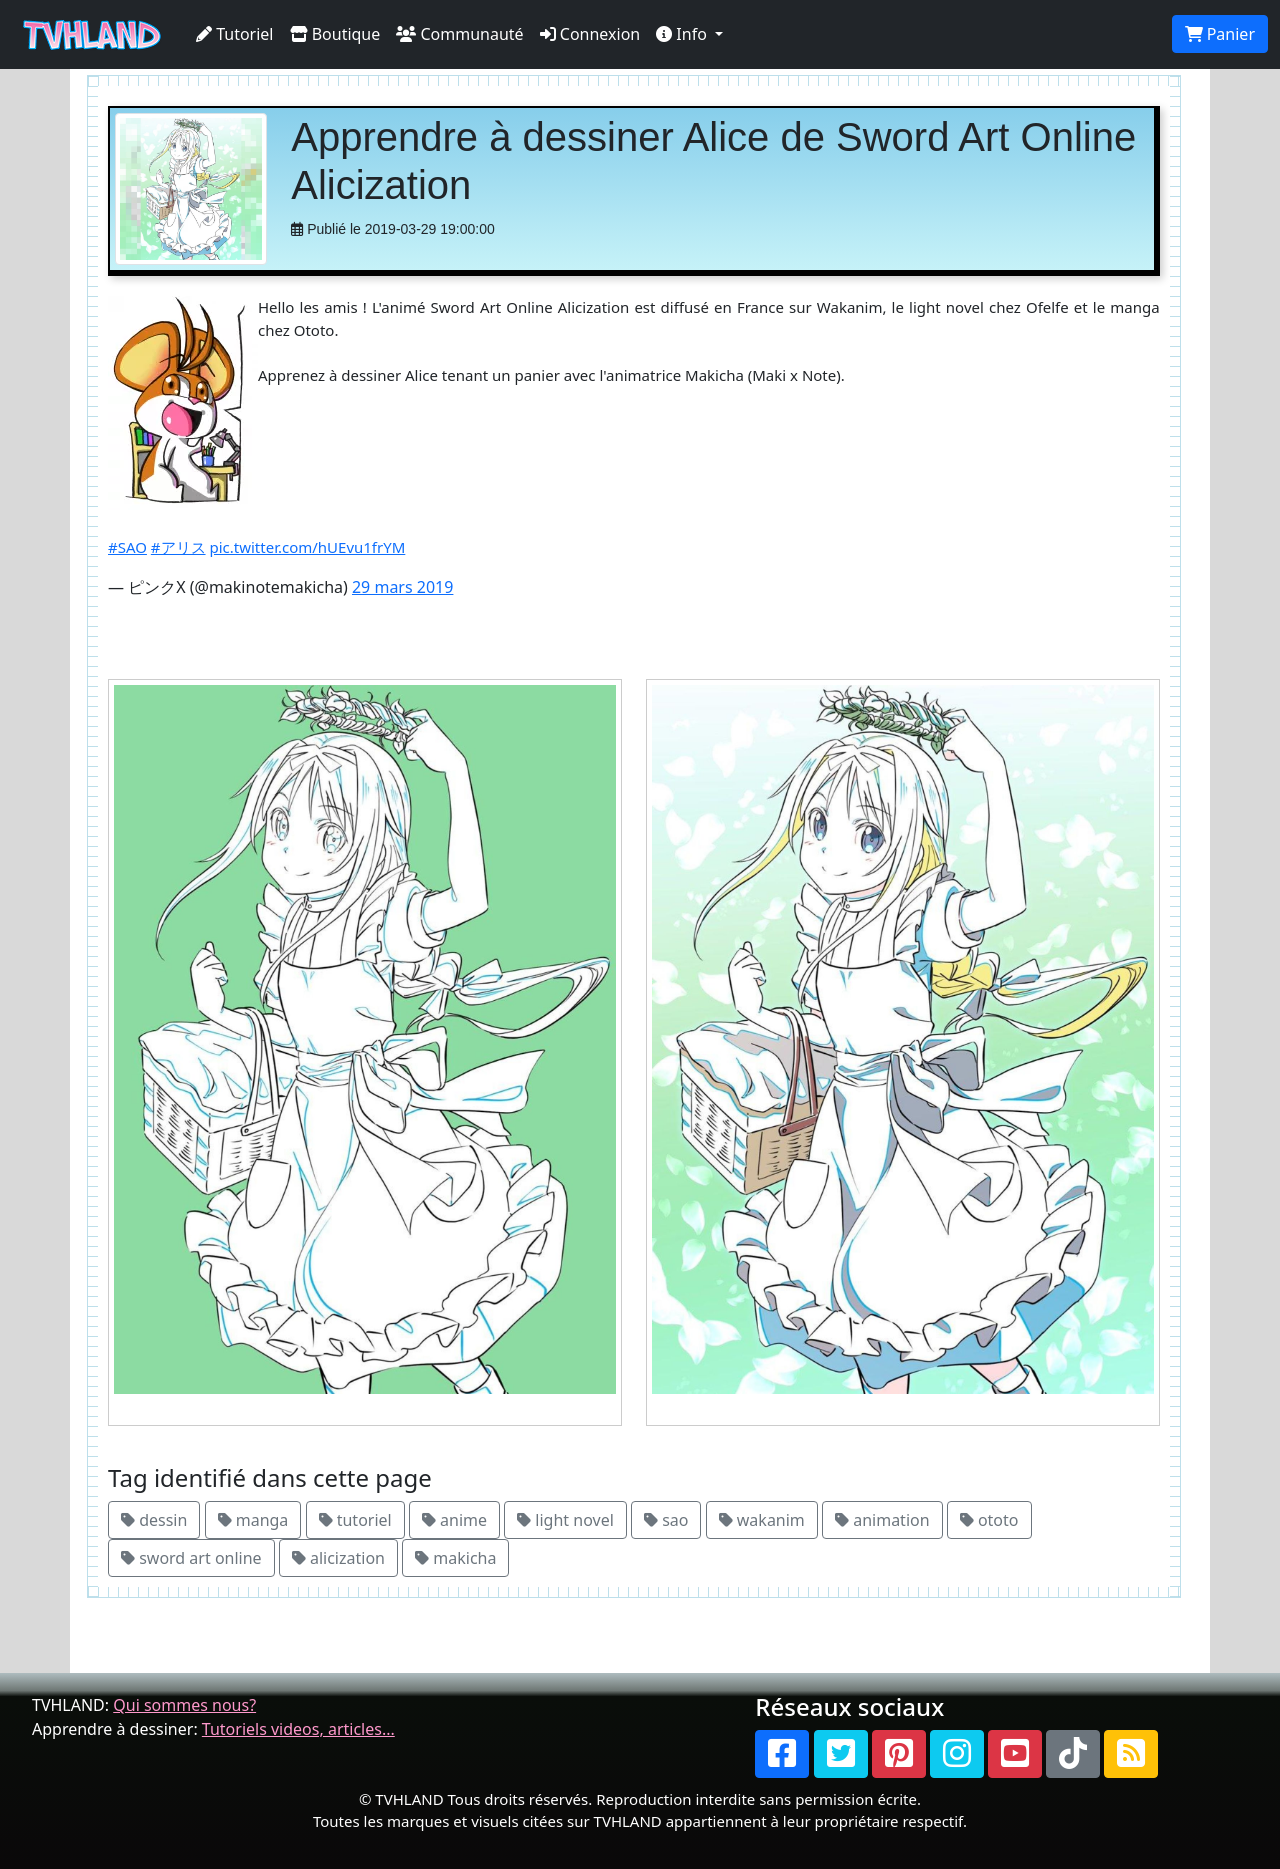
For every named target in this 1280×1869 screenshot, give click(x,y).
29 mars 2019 (402, 587)
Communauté (459, 34)
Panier (1220, 34)
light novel (565, 1520)
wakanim (762, 1520)
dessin (154, 1520)
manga (253, 1520)
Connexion (590, 34)
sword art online (191, 1558)
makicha (455, 1558)
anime (454, 1520)
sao (666, 1520)
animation (882, 1520)
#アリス (178, 547)
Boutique (335, 34)
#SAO (127, 547)
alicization (338, 1558)
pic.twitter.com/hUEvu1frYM (307, 547)
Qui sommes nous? (184, 1705)
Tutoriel (235, 34)
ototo (989, 1520)
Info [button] (683, 34)
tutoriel (355, 1520)
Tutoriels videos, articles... (298, 1729)
